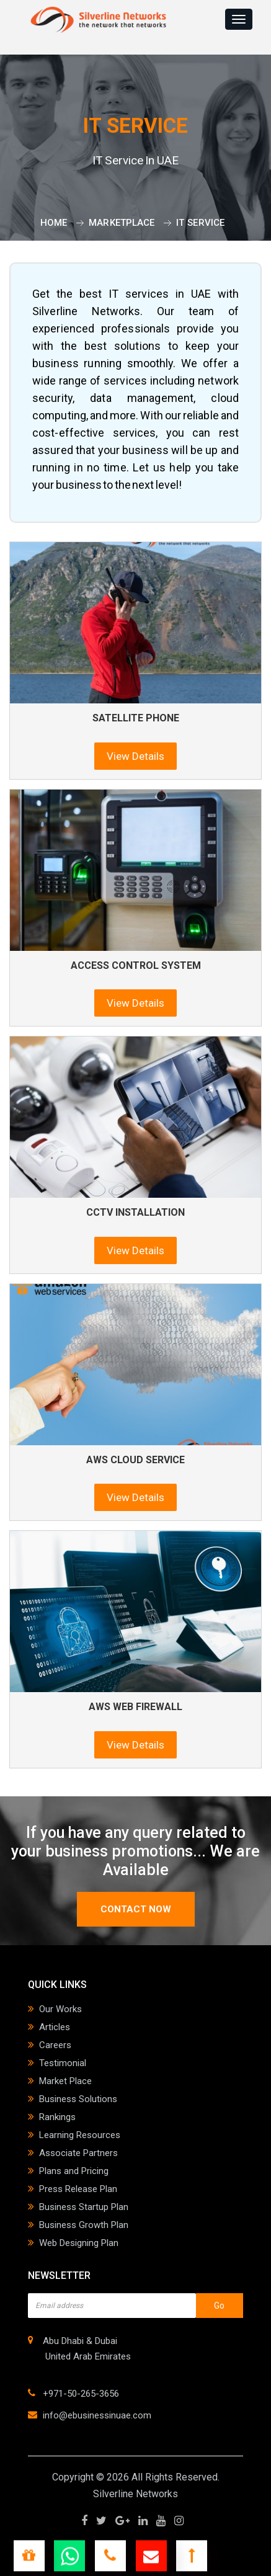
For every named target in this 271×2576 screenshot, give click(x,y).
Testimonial (62, 2063)
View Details (135, 756)
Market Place (65, 2081)
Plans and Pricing (74, 2171)
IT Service (200, 222)
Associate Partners (78, 2153)
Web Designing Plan (78, 2242)
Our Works (60, 2009)
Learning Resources (79, 2135)
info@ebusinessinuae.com (97, 2415)
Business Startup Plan (83, 2207)
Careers (55, 2045)
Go (219, 2306)
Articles (54, 2027)
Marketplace (121, 222)
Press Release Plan (78, 2189)
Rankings (57, 2117)
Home (53, 222)
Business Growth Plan (83, 2225)
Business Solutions (78, 2099)
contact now (135, 1909)
